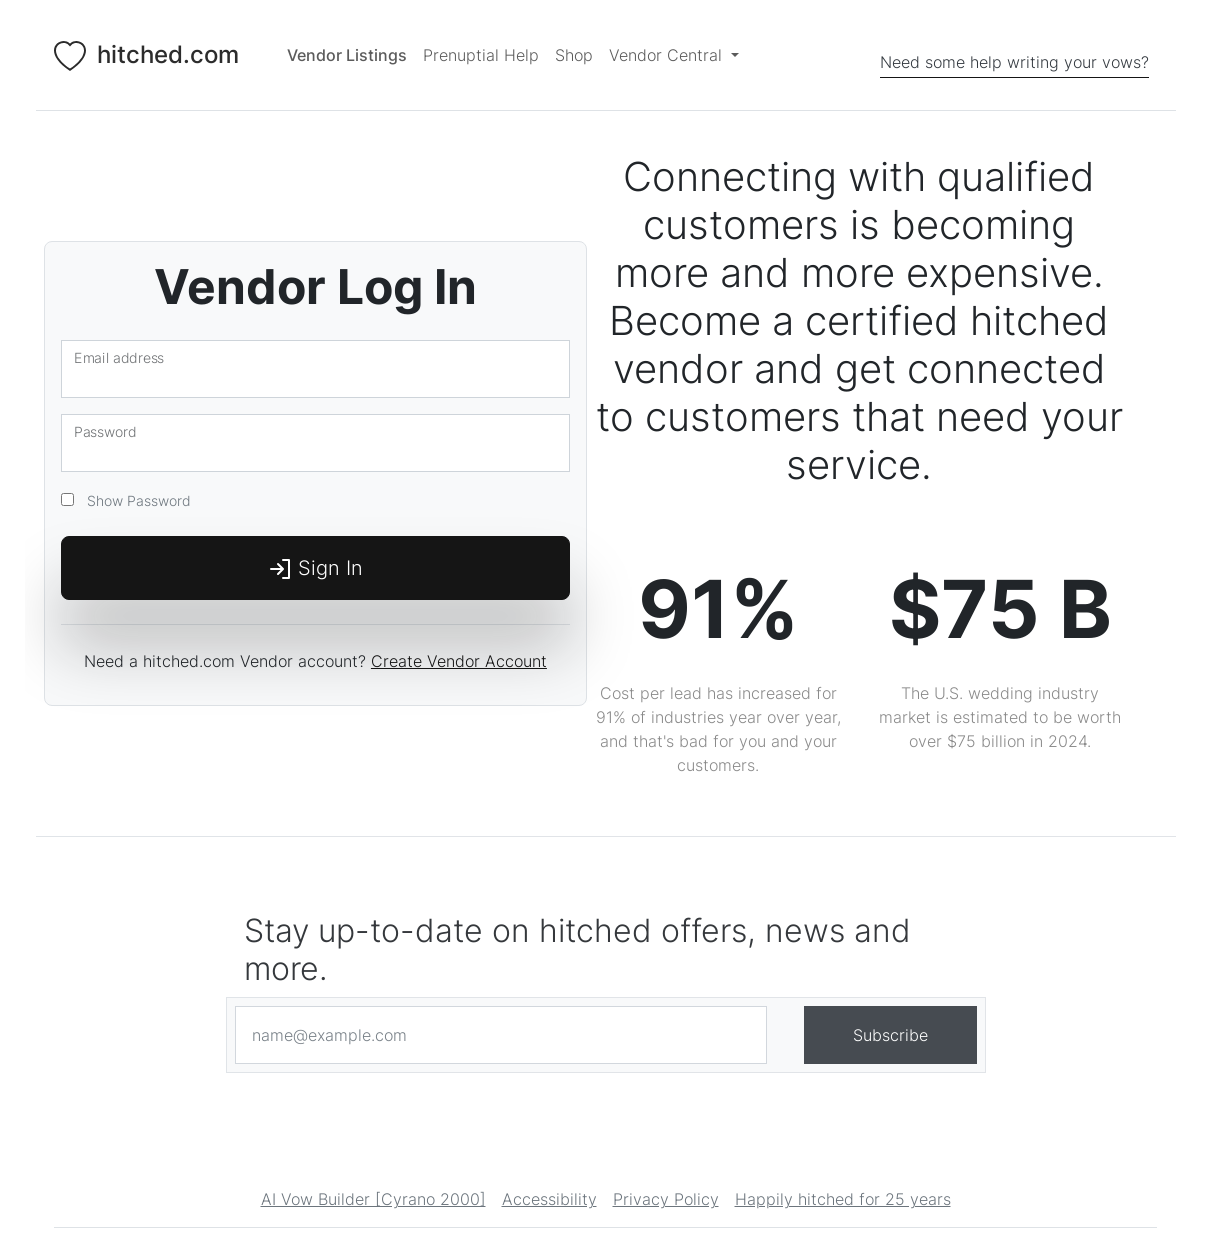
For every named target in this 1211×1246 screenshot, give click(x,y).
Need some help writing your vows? (1014, 62)
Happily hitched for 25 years (843, 1200)
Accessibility (549, 1200)
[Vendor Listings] (347, 55)
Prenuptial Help (481, 55)
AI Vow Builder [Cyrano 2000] (373, 1200)
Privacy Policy (666, 1200)
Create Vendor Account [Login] (459, 661)
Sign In (315, 569)
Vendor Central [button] (668, 55)
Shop (574, 55)
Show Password (135, 500)
